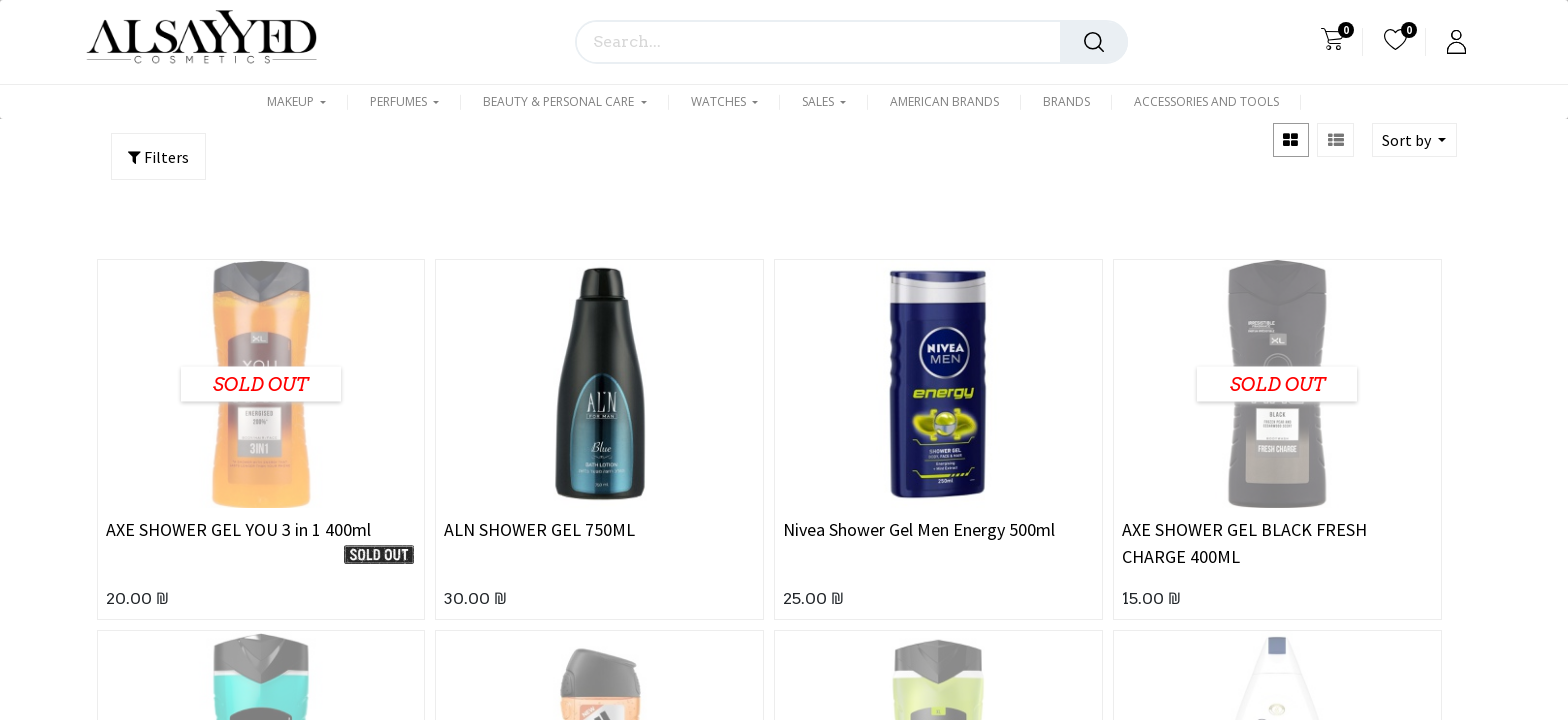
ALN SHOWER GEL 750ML (539, 529)
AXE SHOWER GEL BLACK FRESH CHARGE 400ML (1244, 543)
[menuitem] (944, 102)
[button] (1414, 140)
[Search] (1094, 42)
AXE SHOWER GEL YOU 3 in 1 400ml (238, 529)
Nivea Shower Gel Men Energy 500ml (919, 529)
